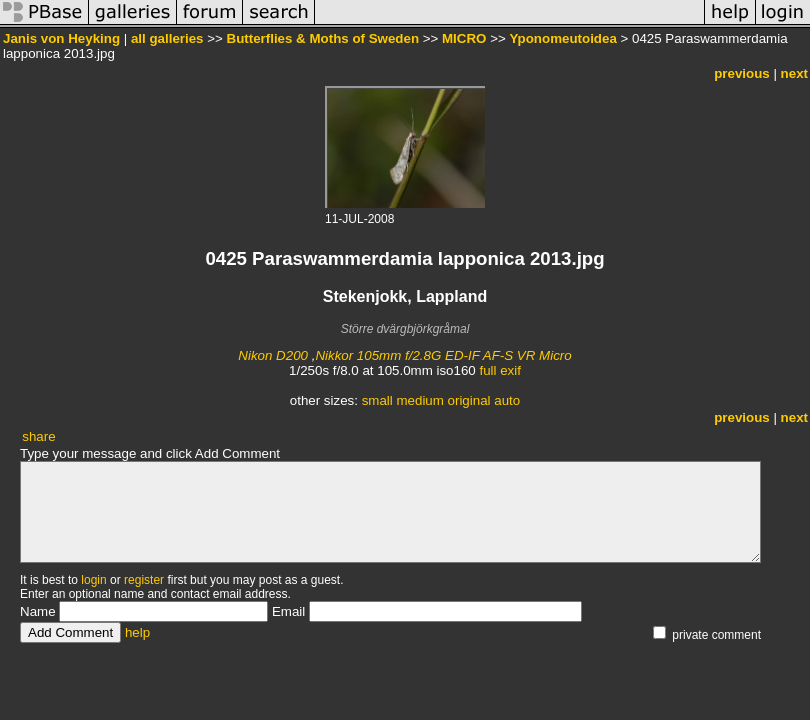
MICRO (464, 38)
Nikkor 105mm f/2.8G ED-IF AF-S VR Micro (443, 355)
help (137, 632)
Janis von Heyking (61, 38)
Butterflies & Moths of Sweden (323, 38)
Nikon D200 (273, 355)
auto (507, 400)
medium (419, 400)
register (144, 580)
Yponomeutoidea (562, 38)
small (377, 400)
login (93, 580)
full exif (499, 370)
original (469, 400)
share (38, 436)
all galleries (167, 38)
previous (742, 73)
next (794, 73)
